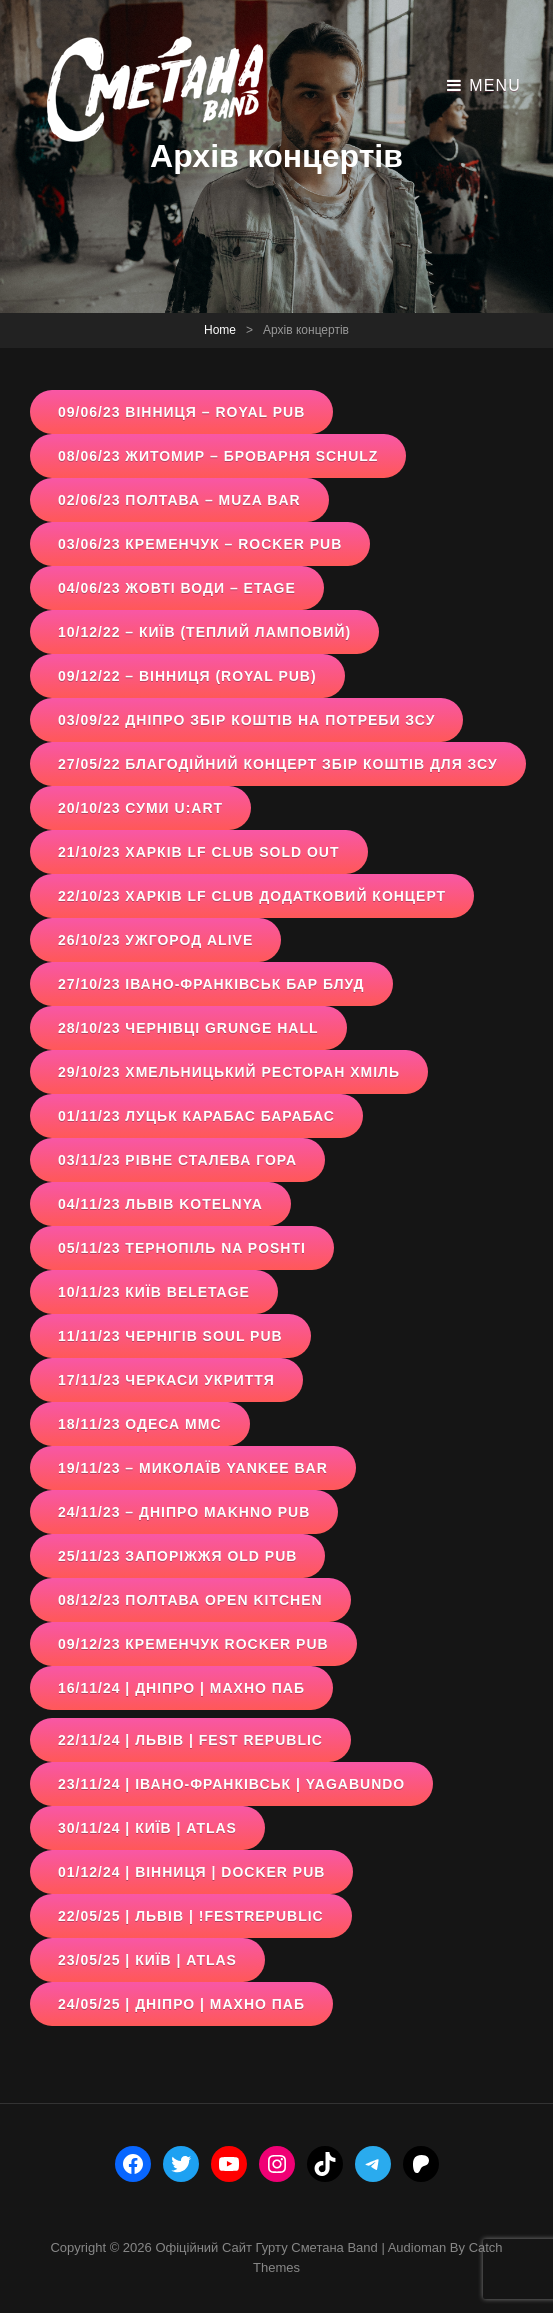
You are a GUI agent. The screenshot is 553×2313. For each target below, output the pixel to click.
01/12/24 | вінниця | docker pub (191, 1872)
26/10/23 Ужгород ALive (155, 940)
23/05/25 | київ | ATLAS (147, 1960)
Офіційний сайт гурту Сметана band (266, 2247)
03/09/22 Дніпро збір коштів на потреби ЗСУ (246, 720)
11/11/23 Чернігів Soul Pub (170, 1336)
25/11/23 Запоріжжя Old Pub (177, 1556)
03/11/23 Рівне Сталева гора (177, 1160)
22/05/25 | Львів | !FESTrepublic (191, 1916)
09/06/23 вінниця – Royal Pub (181, 412)
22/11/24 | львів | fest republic (190, 1740)
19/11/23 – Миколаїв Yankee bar (193, 1468)
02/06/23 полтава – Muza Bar (179, 500)
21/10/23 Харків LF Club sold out (199, 852)
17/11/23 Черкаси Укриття (166, 1380)
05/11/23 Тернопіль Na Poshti (182, 1248)
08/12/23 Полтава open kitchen (190, 1600)
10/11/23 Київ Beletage (154, 1292)
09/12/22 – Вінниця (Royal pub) (187, 676)
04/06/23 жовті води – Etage (177, 588)
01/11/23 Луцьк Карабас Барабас (196, 1116)
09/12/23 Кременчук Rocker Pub (193, 1644)
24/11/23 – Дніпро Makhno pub (184, 1512)
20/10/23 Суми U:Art (140, 808)
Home (220, 330)
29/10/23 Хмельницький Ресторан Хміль (229, 1072)
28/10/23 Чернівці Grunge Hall (188, 1028)
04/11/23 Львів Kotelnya (160, 1204)
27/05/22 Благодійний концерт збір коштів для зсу (278, 764)
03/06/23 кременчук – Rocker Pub (200, 544)
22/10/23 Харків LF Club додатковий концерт (252, 896)
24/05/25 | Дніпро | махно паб (181, 2004)
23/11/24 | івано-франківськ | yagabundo (231, 1784)
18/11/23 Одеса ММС (140, 1424)
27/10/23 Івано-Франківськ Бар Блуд (211, 984)
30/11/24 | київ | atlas (147, 1828)
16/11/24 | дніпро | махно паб (181, 1688)
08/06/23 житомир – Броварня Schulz (218, 456)
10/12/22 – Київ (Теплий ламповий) (204, 632)
